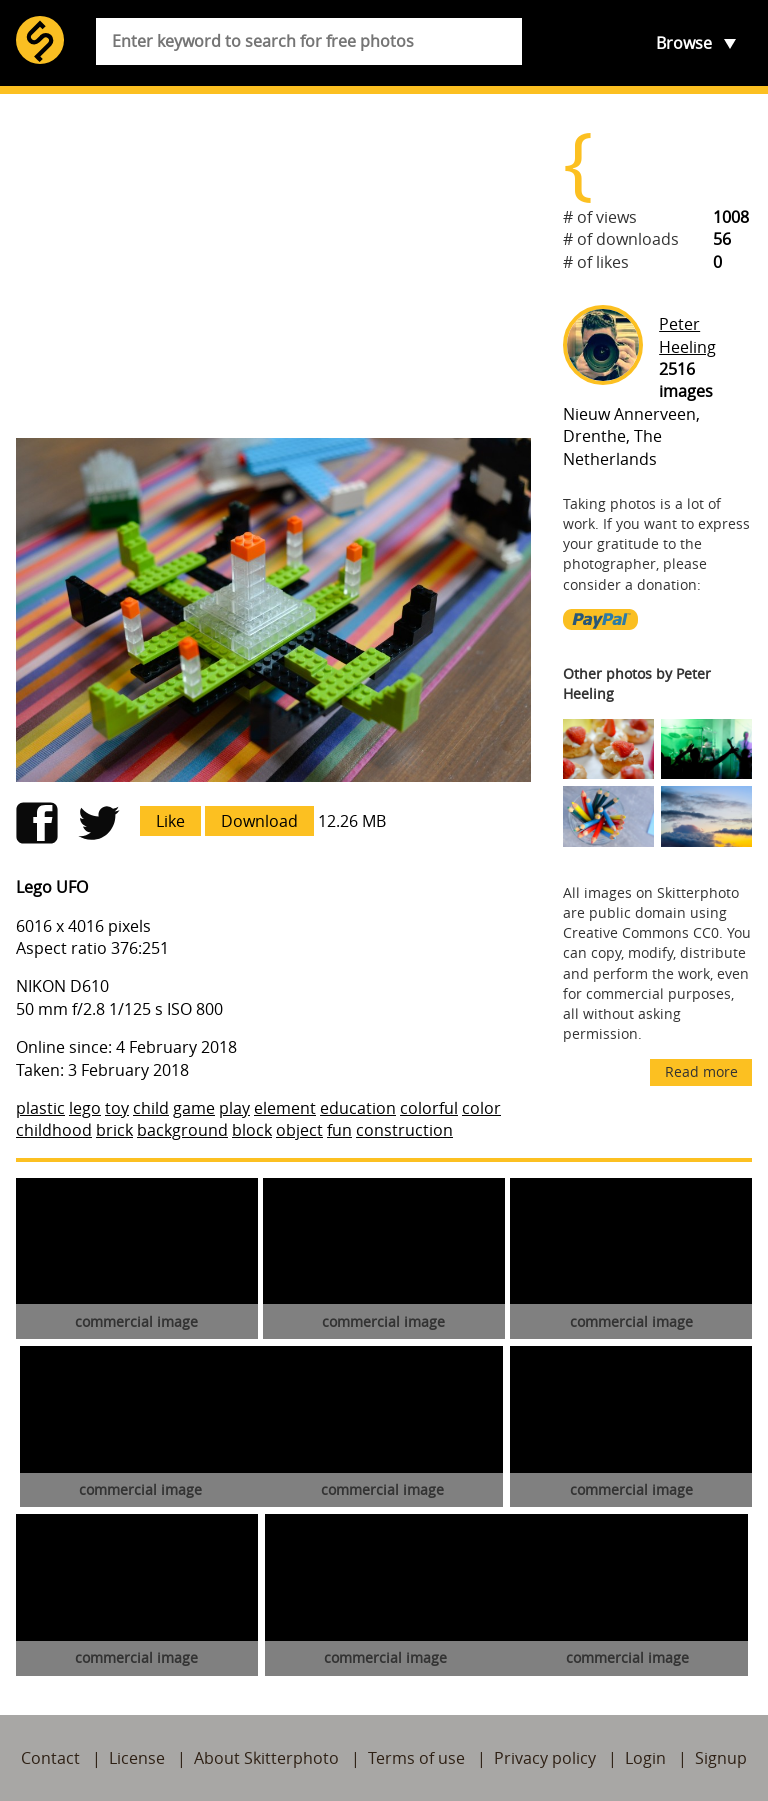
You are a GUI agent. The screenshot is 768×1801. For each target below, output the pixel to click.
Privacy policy (545, 1758)
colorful (429, 1108)
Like (170, 821)
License (137, 1758)
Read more (701, 1071)
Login (645, 1758)
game (194, 1108)
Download (259, 821)
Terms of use (416, 1758)
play (234, 1108)
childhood (54, 1130)
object (299, 1130)
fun (339, 1130)
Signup (721, 1758)
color (481, 1108)
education (358, 1108)
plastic (40, 1108)
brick (114, 1130)
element (285, 1108)
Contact (50, 1758)
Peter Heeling (687, 335)
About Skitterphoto (266, 1758)
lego (85, 1108)
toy (117, 1108)
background (182, 1130)
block (252, 1130)
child (151, 1108)
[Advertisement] (273, 266)
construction (404, 1130)
